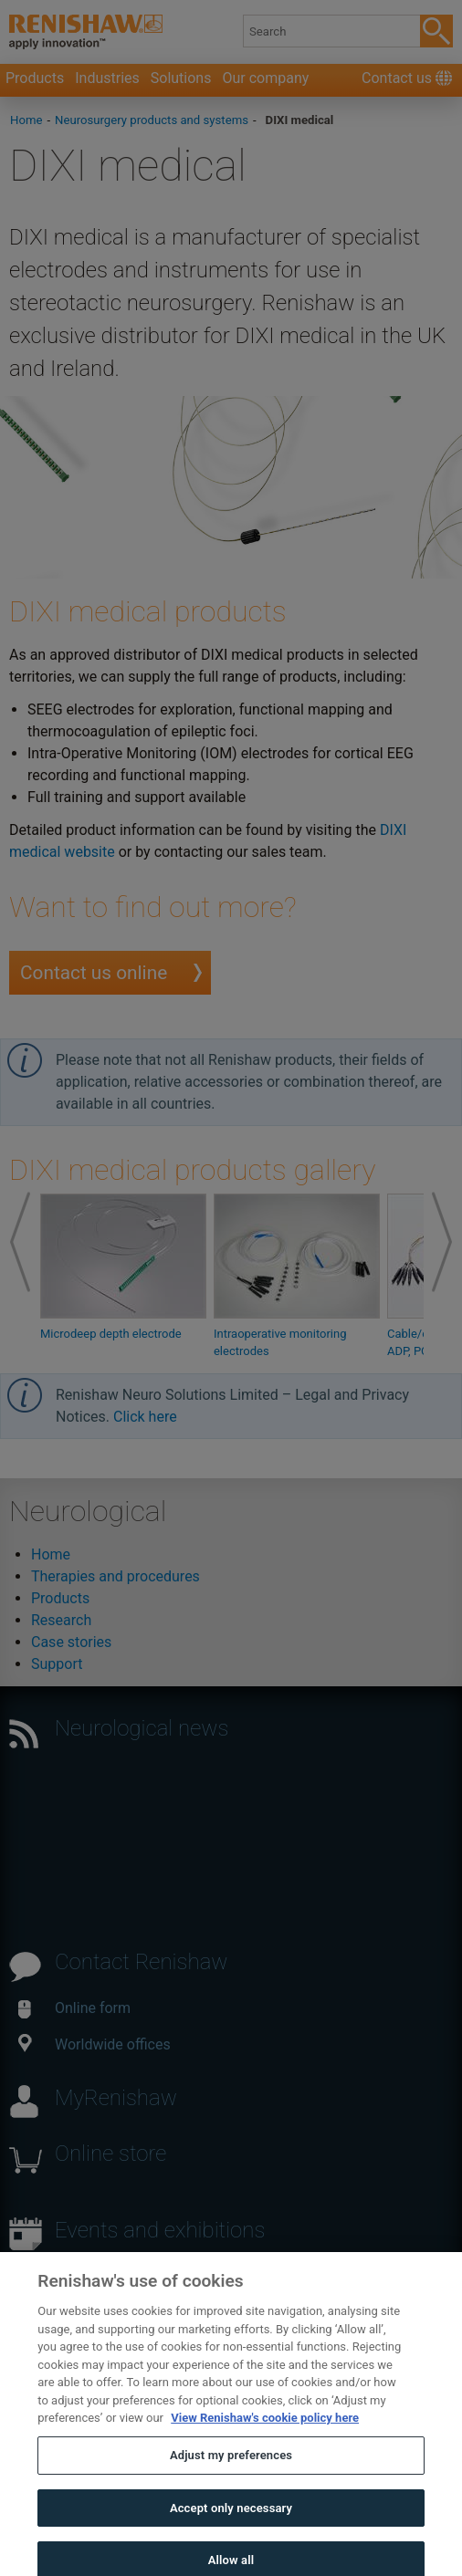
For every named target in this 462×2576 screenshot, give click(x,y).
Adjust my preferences (231, 2469)
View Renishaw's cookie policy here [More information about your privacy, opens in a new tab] (265, 2431)
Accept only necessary (231, 2522)
